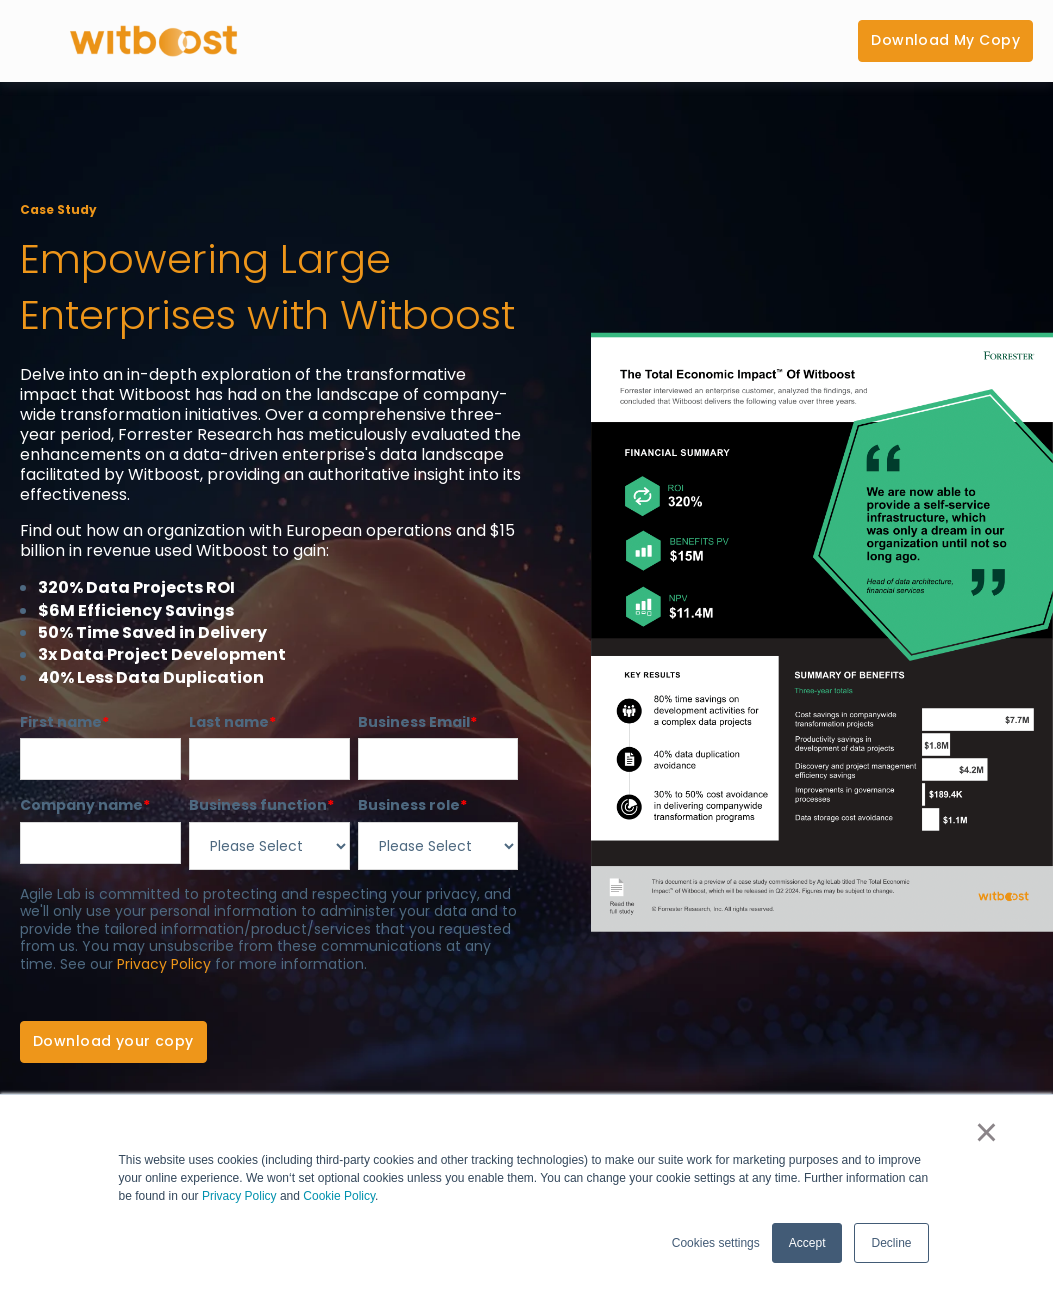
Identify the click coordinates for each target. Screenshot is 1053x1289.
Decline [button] (891, 1243)
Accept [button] (807, 1243)
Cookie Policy (339, 1196)
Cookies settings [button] (716, 1243)
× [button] (986, 1132)
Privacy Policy (239, 1196)
